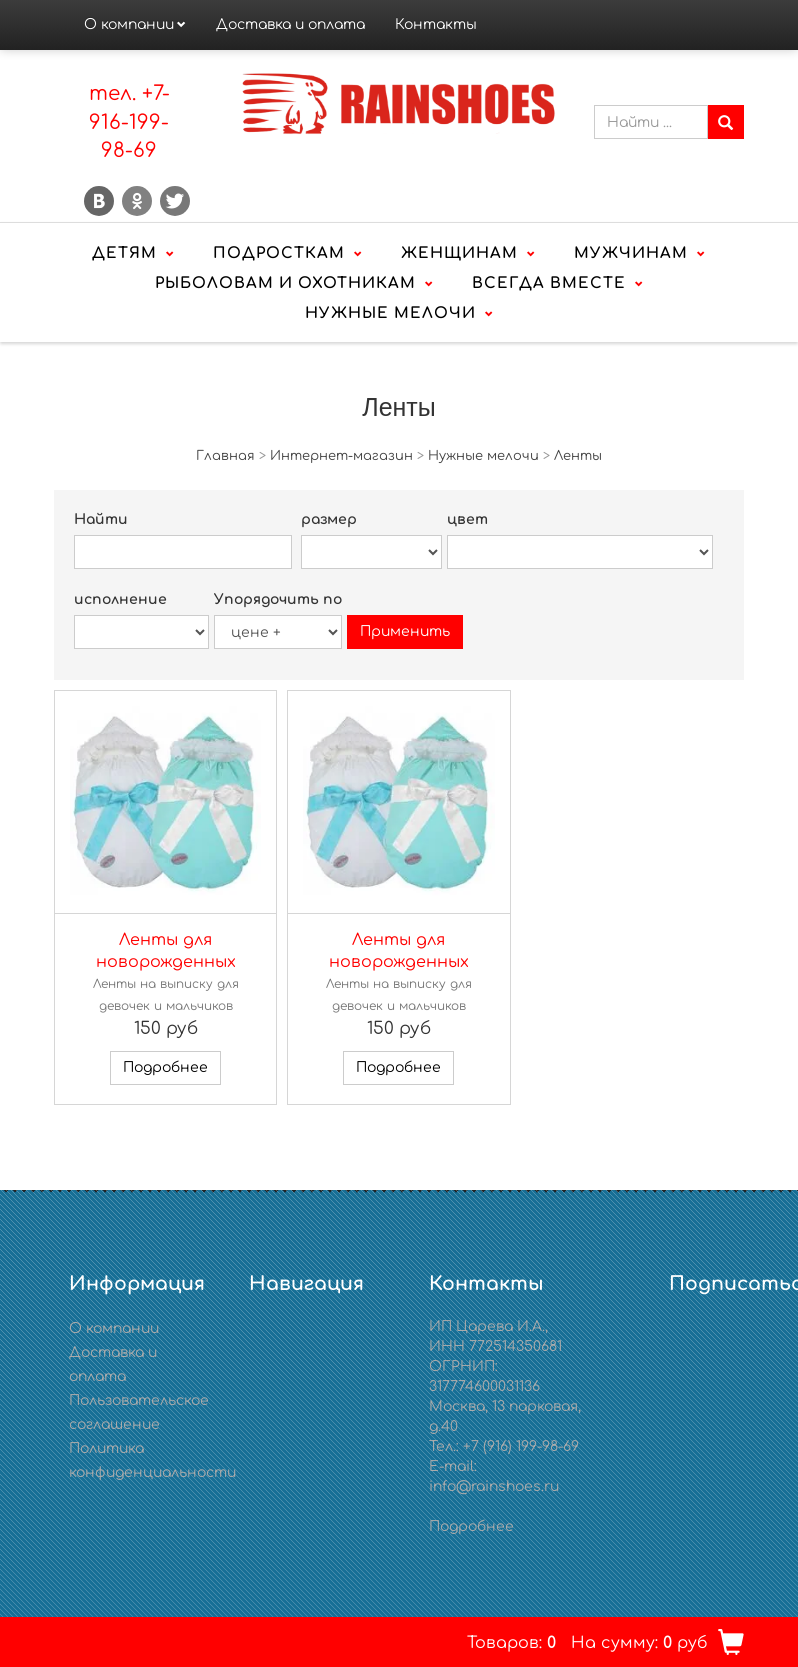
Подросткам (279, 253)
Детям (124, 253)
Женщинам (459, 253)
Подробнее (165, 1067)
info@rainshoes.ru (494, 1486)
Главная (225, 456)
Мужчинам (631, 253)
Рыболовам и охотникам (285, 283)
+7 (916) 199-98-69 (521, 1446)
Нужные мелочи (390, 313)
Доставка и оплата (290, 24)
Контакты (436, 24)
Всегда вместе (549, 283)
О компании (129, 24)
